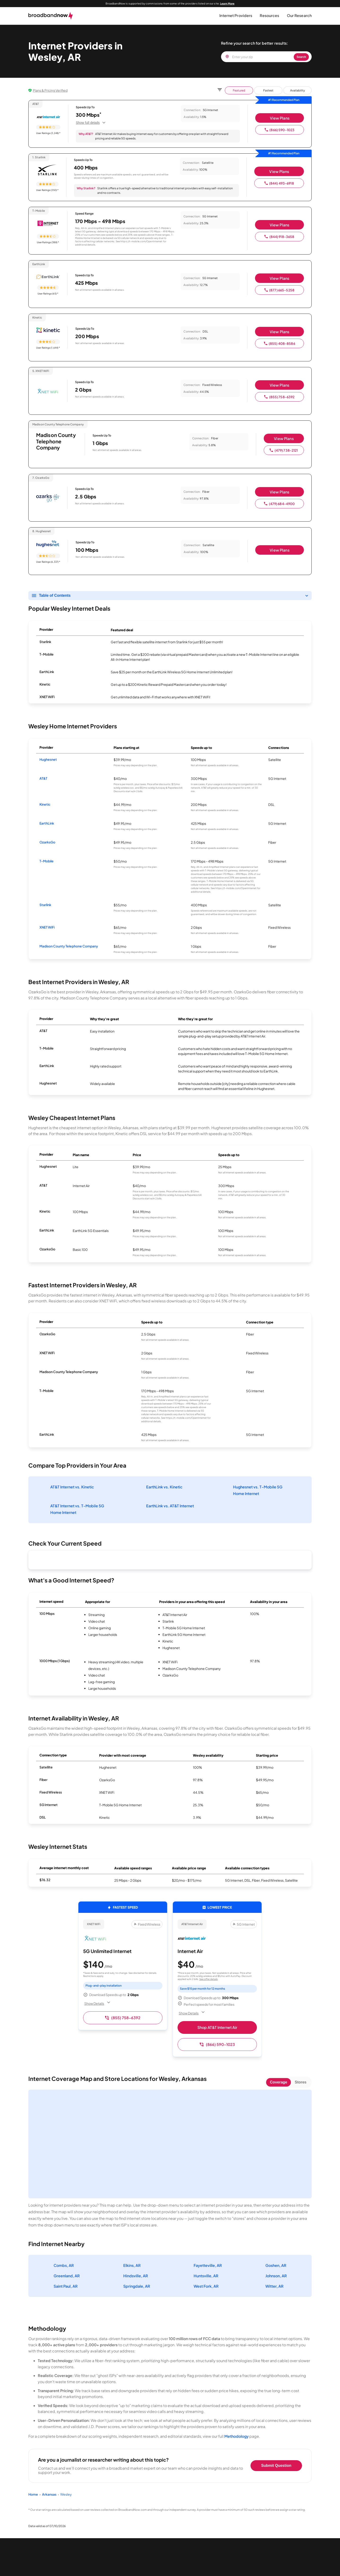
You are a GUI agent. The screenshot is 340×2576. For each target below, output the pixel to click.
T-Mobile (46, 861)
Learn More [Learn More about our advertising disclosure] (227, 3)
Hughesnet (48, 759)
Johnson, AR (276, 2275)
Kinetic (44, 804)
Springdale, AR (136, 2286)
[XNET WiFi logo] (48, 392)
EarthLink (46, 823)
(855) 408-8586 (279, 343)
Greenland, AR (67, 2275)
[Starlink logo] (47, 170)
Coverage (278, 2082)
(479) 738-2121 (284, 450)
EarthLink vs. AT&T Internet (170, 1505)
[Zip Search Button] (301, 57)
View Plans (279, 118)
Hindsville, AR (135, 2275)
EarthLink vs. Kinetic (164, 1486)
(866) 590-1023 (279, 130)
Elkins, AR (131, 2265)
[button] (235, 16)
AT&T (43, 778)
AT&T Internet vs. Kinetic (72, 1486)
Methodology (236, 2436)
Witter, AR (274, 2286)
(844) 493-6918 (279, 183)
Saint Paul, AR (65, 2286)
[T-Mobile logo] (48, 223)
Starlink (45, 905)
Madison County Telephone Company (68, 946)
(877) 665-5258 (279, 290)
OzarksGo (47, 842)
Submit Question (276, 2466)
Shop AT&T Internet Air (217, 2027)
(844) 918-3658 (279, 236)
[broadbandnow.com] (50, 16)
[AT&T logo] (48, 117)
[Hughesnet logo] (48, 544)
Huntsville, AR (206, 2275)
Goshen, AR (275, 2265)
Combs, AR (64, 2265)
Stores (300, 2082)
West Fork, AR (206, 2286)
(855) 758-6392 (279, 397)
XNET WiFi (47, 927)
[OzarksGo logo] (48, 498)
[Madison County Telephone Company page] (56, 445)
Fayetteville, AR (208, 2265)
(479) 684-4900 (279, 503)
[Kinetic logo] (48, 331)
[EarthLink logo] (48, 277)
